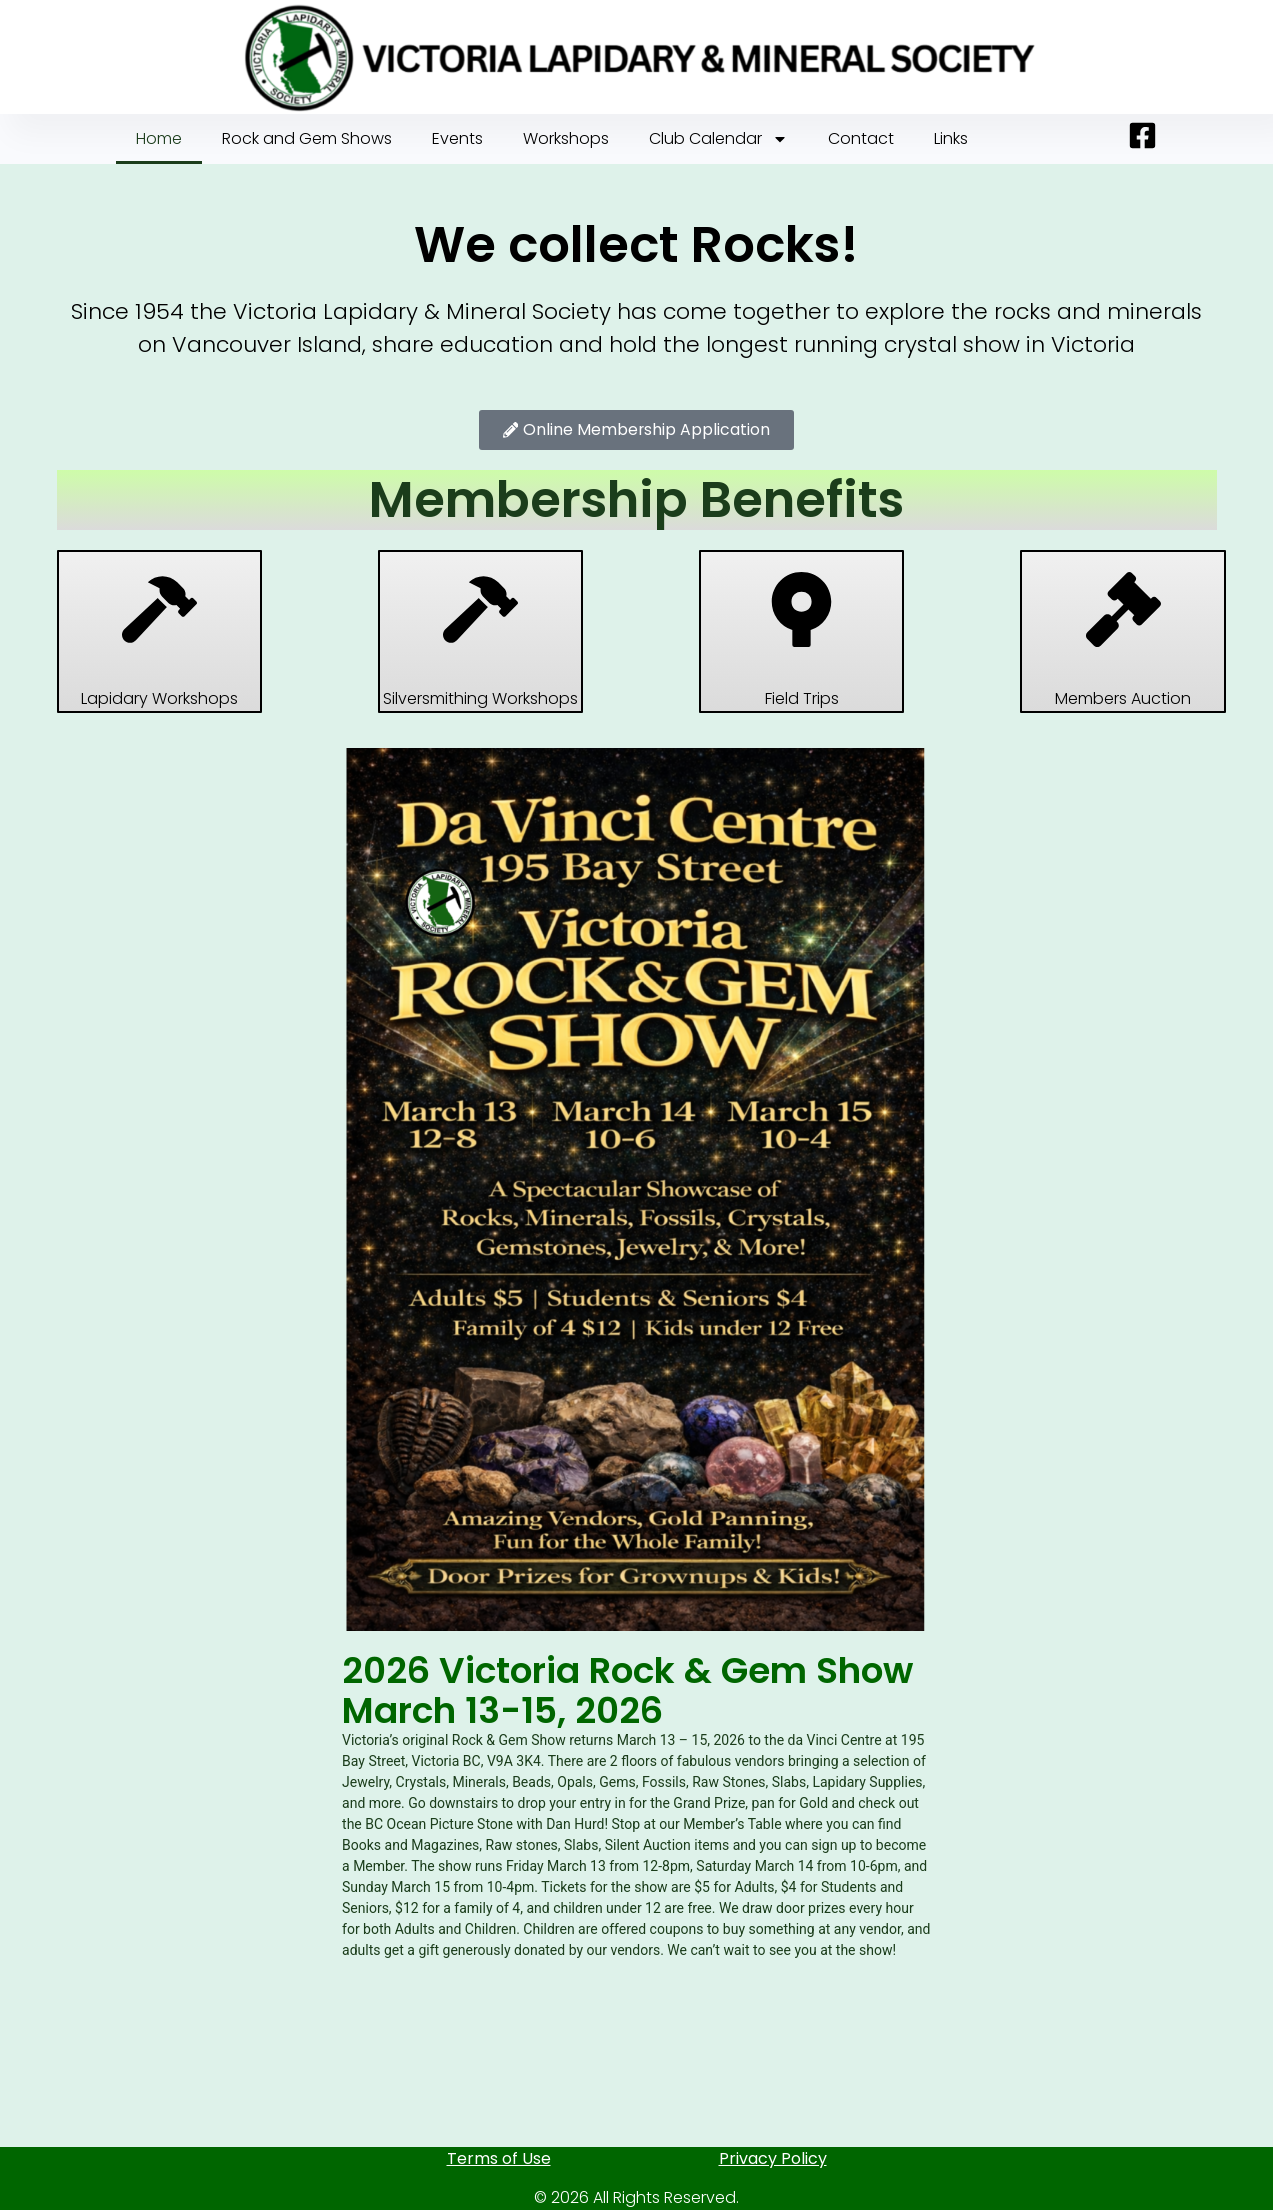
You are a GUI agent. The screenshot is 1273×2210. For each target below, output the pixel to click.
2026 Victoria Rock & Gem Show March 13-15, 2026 (627, 1690)
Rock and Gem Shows (307, 138)
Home (159, 138)
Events (457, 138)
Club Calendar (718, 139)
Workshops (566, 138)
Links (951, 138)
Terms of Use (499, 2158)
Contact (861, 138)
